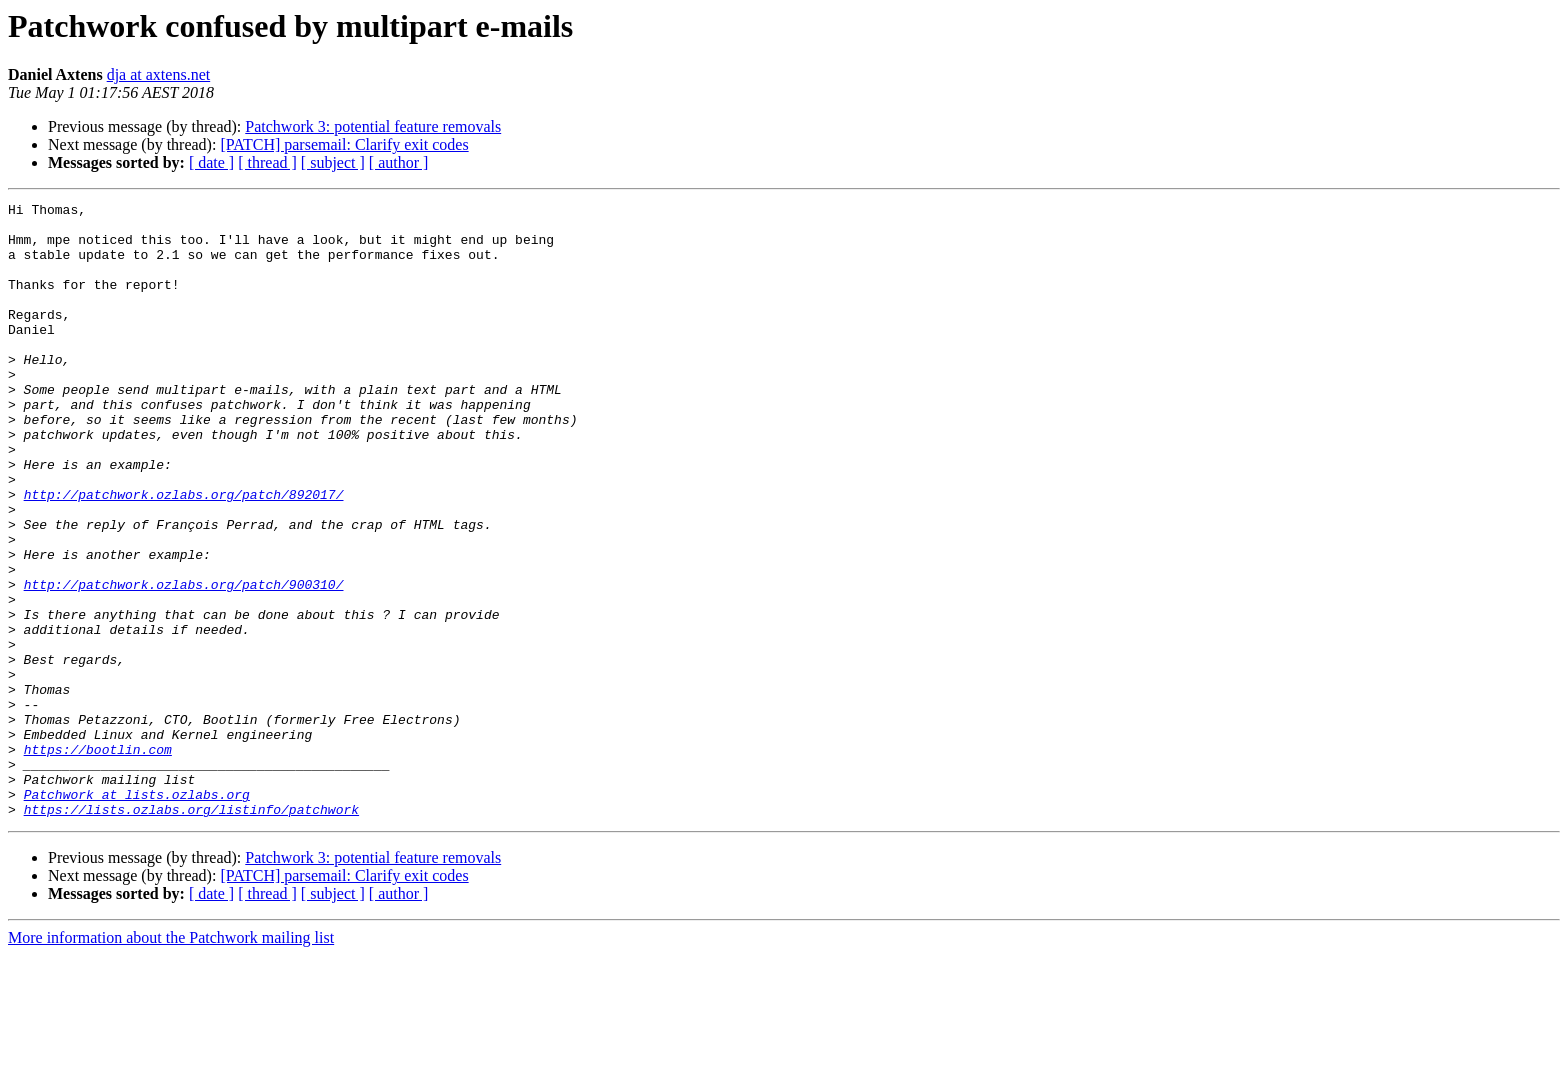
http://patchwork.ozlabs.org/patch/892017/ (184, 554)
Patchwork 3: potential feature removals (373, 126)
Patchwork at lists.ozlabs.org (137, 914)
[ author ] (399, 162)
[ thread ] (267, 162)
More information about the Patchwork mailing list (171, 1060)
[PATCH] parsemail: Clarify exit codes (344, 144)
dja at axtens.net (159, 74)
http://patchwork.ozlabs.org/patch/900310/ (184, 662)
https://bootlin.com (98, 860)
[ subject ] (333, 162)
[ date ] (211, 162)
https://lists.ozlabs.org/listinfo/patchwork (191, 932)
